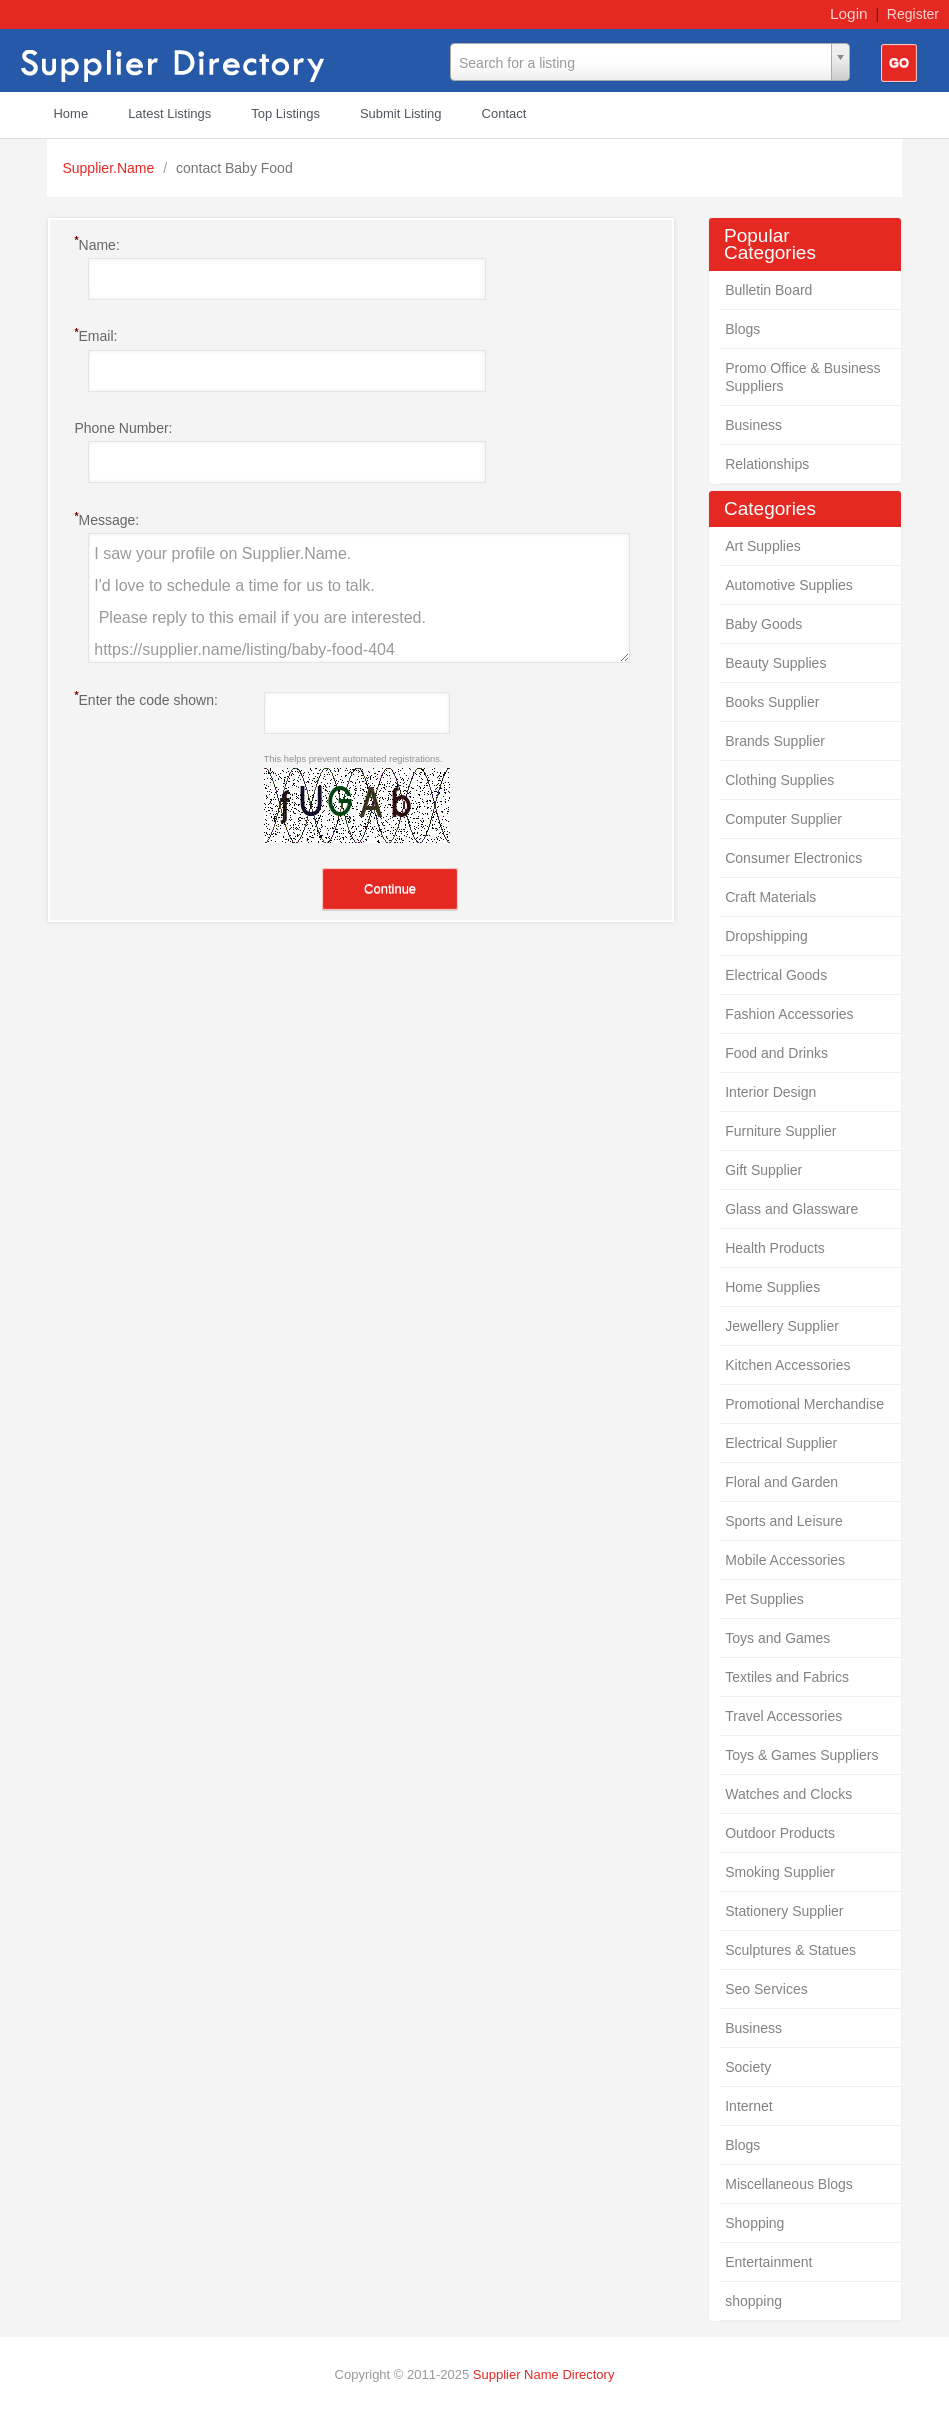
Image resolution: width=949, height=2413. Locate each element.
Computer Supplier (783, 819)
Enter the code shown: (145, 699)
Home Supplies (772, 1287)
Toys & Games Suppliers (801, 1755)
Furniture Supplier (780, 1131)
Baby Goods (763, 624)
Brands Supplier (775, 741)
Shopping (754, 2223)
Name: (96, 244)
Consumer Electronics (793, 858)
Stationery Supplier (784, 1911)
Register (913, 14)
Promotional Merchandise (804, 1404)
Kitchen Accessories (787, 1365)
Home (70, 113)
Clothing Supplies (779, 780)
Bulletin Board (768, 290)
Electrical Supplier (781, 1443)
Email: (95, 335)
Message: (106, 519)
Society (748, 2067)
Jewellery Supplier (782, 1326)
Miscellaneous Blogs (789, 2184)
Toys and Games (777, 1638)
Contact (504, 113)
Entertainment (768, 2262)
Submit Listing (401, 113)
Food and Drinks (776, 1053)
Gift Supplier (763, 1170)
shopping (753, 2301)
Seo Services (766, 1989)
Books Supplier (772, 702)
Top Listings (285, 113)
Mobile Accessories (785, 1560)
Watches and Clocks (788, 1794)
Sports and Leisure (784, 1521)
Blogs (742, 329)
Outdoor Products (780, 1833)
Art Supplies (762, 546)
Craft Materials (770, 897)
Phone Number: (123, 428)
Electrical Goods (776, 975)
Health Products (775, 1248)
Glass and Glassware (791, 1209)
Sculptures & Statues (790, 1950)
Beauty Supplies (775, 663)
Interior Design (770, 1092)
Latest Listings (169, 113)
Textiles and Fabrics (787, 1677)
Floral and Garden (781, 1482)
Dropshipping (766, 936)
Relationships (767, 464)
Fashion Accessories (789, 1014)
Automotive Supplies (789, 585)
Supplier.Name (110, 168)
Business (753, 425)
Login (849, 13)
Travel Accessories (783, 1716)
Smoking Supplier (780, 1872)
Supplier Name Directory (544, 2374)
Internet (748, 2106)
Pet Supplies (764, 1599)
